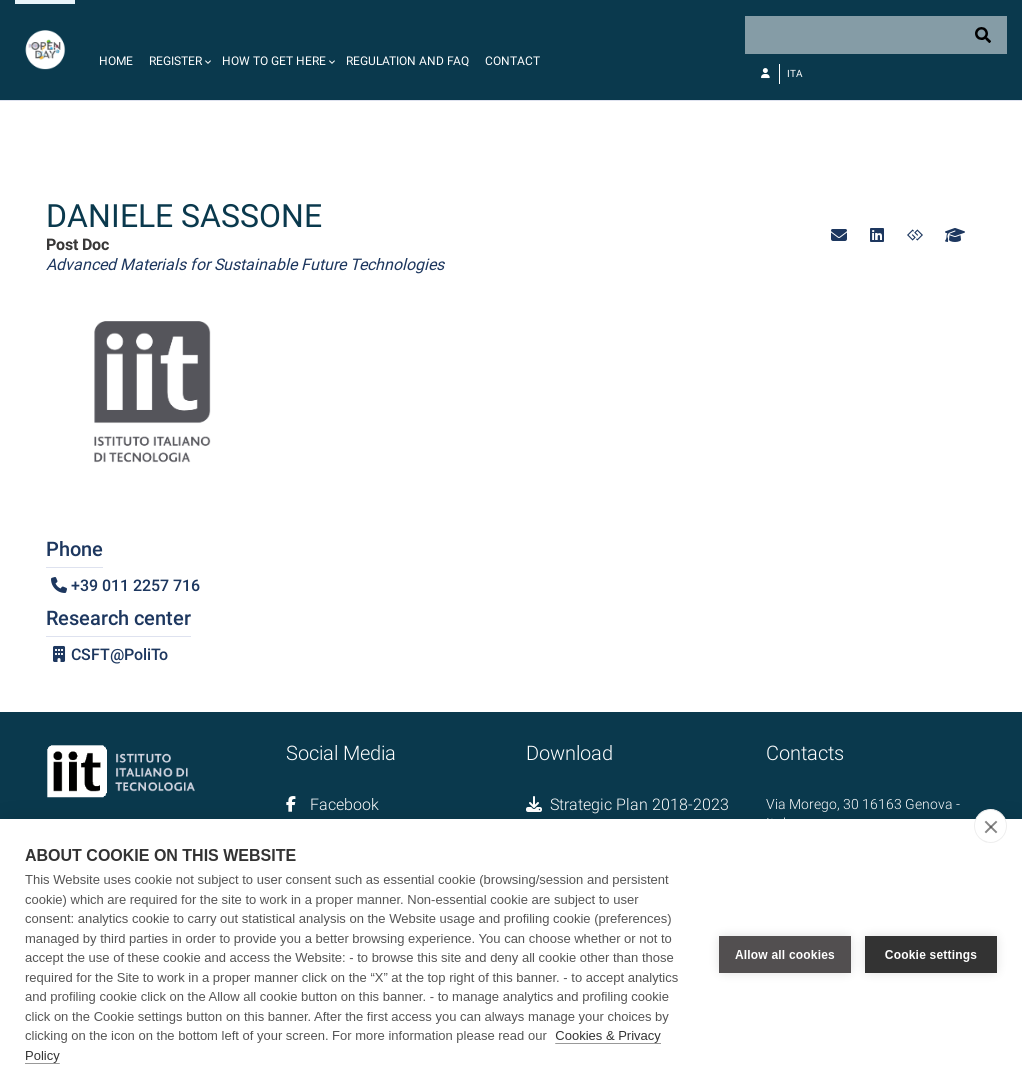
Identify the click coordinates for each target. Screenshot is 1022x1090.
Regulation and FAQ (407, 61)
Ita (795, 73)
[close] (990, 826)
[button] (177, 50)
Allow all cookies (785, 955)
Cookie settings (931, 955)
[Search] (876, 35)
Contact (512, 61)
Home (116, 61)
